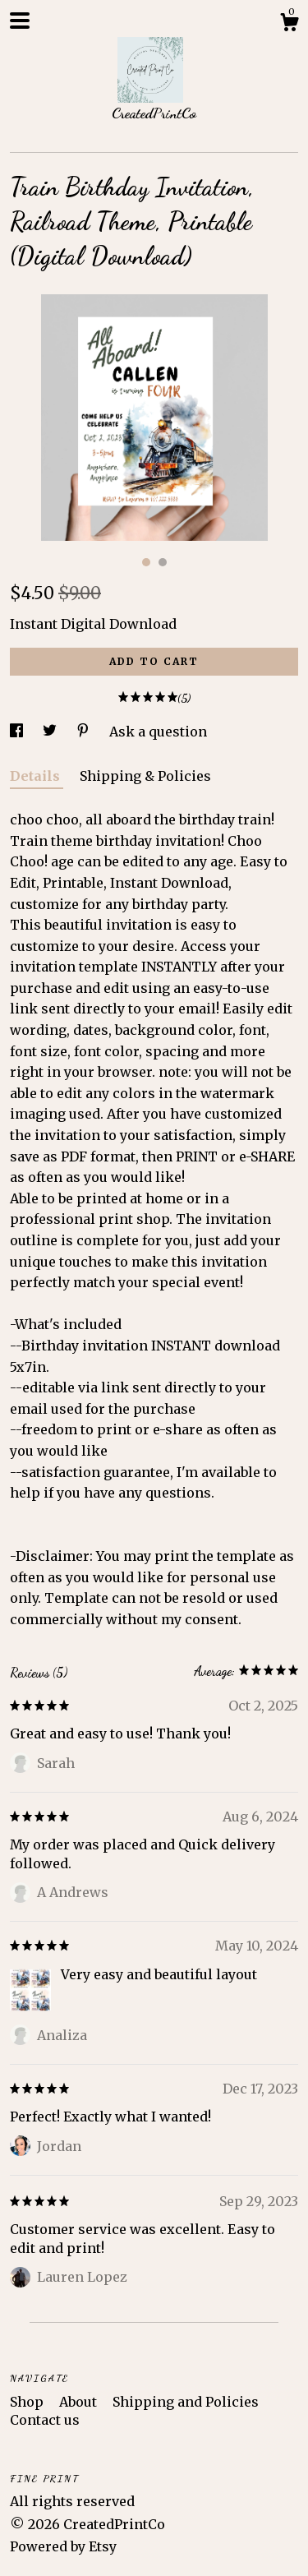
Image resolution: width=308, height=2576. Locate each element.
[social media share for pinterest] (84, 731)
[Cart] (289, 24)
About (79, 2402)
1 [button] (146, 562)
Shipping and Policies (186, 2402)
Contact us (45, 2420)
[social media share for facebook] (18, 731)
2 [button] (163, 562)
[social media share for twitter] (51, 731)
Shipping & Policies (145, 776)
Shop (28, 2402)
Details (36, 776)
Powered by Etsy (63, 2546)
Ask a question (158, 731)
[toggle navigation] (20, 20)
